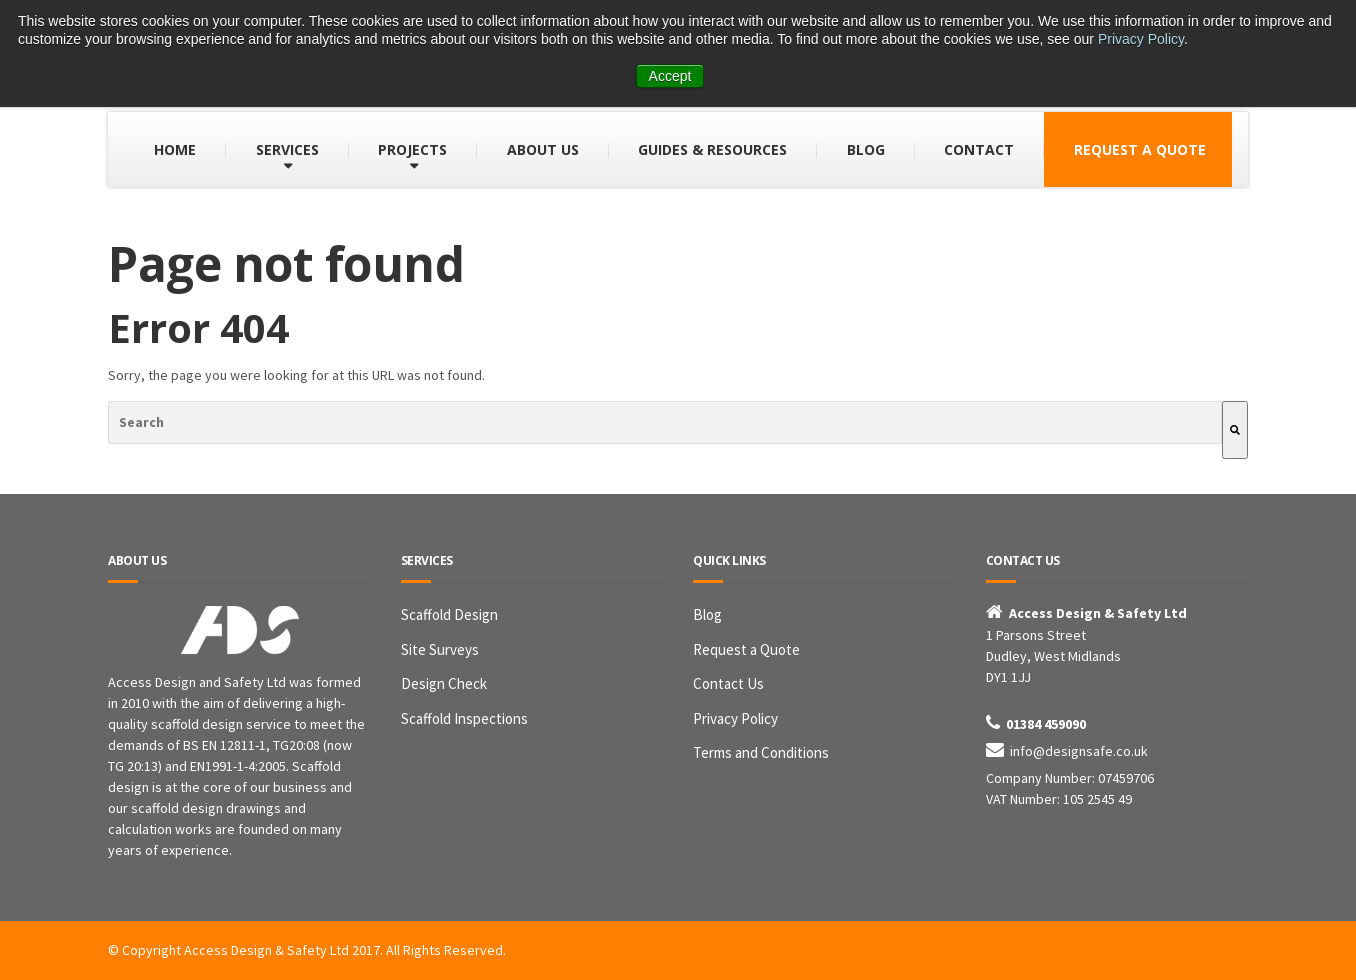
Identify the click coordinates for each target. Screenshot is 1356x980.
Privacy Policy (1141, 39)
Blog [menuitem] (707, 614)
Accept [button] (670, 76)
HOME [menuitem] (175, 149)
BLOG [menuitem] (866, 149)
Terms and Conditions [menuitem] (761, 752)
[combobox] (665, 422)
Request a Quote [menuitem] (746, 649)
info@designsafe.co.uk (1079, 751)
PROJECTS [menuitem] (412, 149)
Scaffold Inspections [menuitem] (464, 718)
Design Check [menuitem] (444, 683)
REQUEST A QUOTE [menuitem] (1140, 149)
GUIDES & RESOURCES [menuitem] (712, 149)
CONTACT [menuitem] (979, 149)
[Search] (1235, 430)
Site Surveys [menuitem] (440, 649)
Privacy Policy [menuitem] (735, 718)
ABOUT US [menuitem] (543, 149)
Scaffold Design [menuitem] (449, 614)
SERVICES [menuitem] (287, 149)
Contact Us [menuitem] (728, 683)
